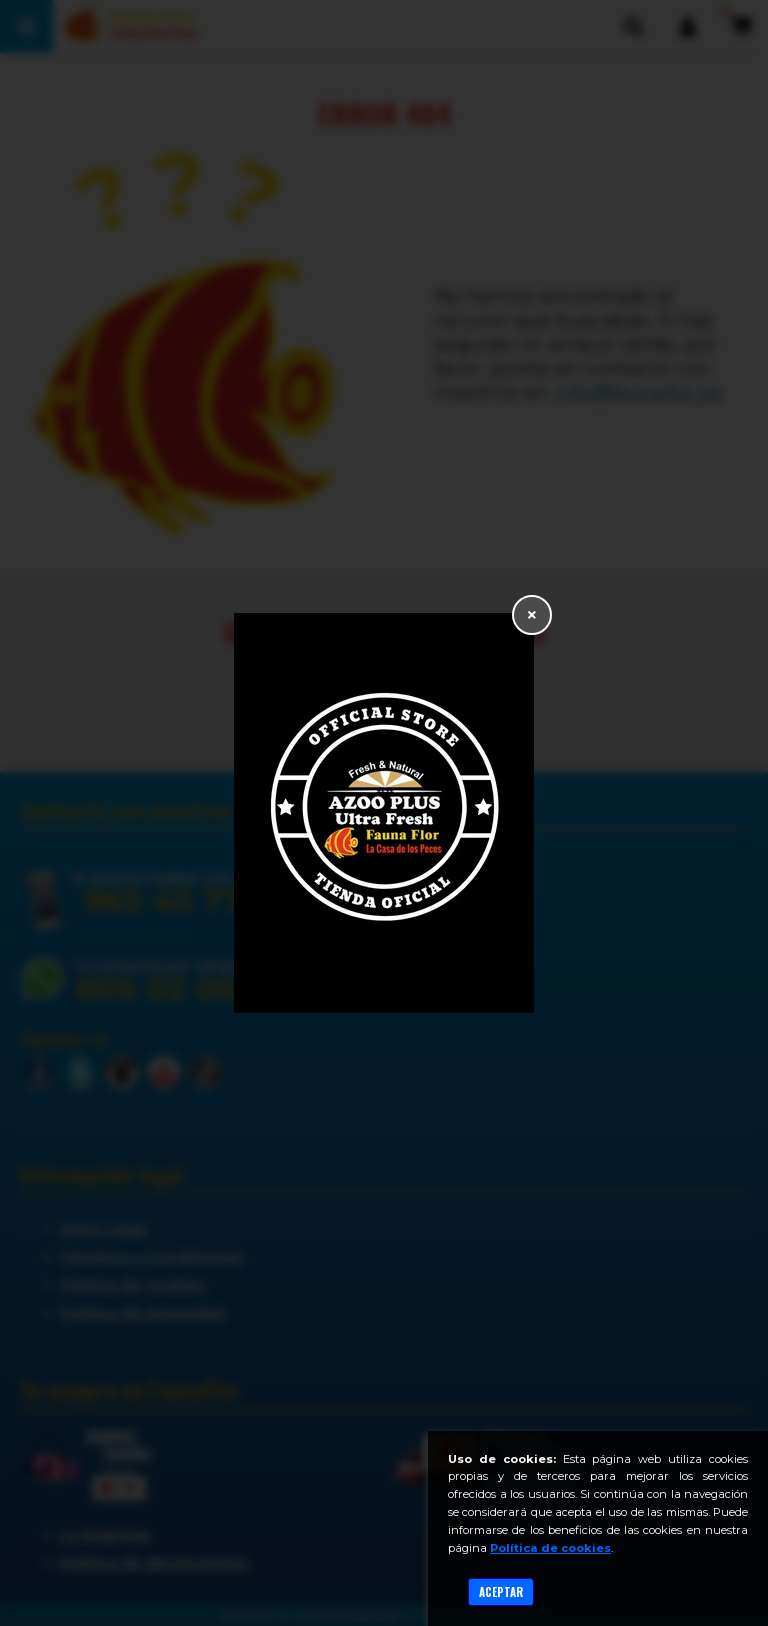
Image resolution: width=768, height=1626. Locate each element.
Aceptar (501, 1592)
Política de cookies (550, 1548)
